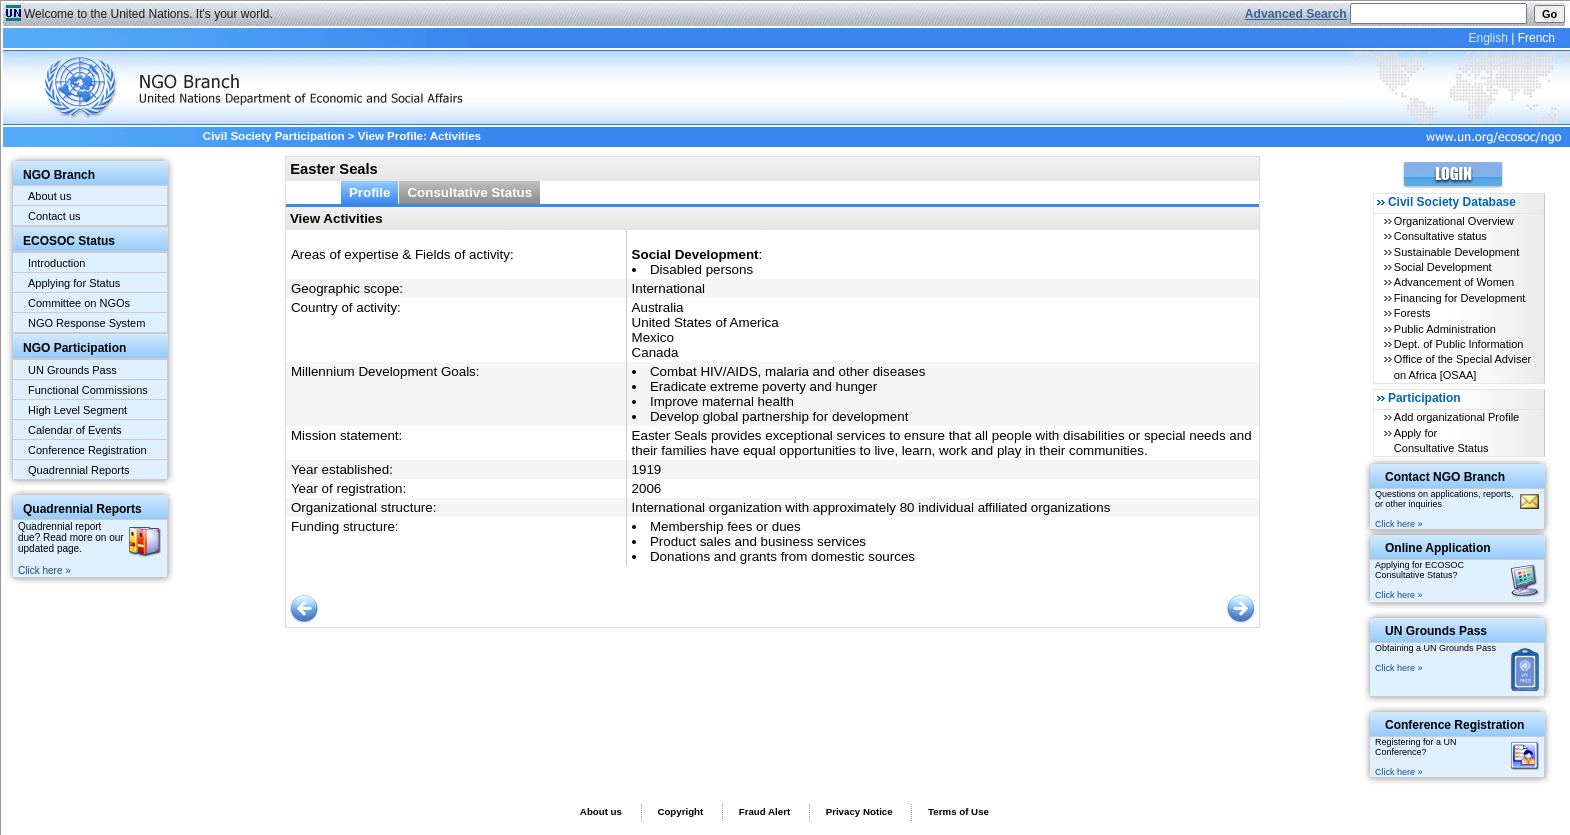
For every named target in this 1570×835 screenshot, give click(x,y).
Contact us (54, 216)
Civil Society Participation (274, 136)
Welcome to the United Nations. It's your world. (148, 14)
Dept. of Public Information (1459, 344)
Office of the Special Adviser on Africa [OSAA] (1462, 366)
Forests (1412, 313)
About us (49, 196)
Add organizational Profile (1456, 417)
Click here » (44, 570)
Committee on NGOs (79, 303)
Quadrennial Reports (79, 470)
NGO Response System (86, 323)
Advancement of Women (1454, 282)
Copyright (680, 811)
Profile (370, 192)
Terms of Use (958, 811)
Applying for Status (74, 283)
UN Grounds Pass (72, 370)
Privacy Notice (859, 811)
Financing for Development (1459, 298)
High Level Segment (77, 410)
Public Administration (1445, 329)
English (1487, 38)
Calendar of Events (75, 430)
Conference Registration (87, 450)
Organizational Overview (1454, 221)
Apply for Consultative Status (1441, 440)
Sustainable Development (1456, 252)
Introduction (56, 263)
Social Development (1443, 267)
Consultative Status (469, 192)
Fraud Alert (764, 811)
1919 (647, 469)
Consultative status (1440, 236)
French (1536, 38)
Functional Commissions (88, 390)
